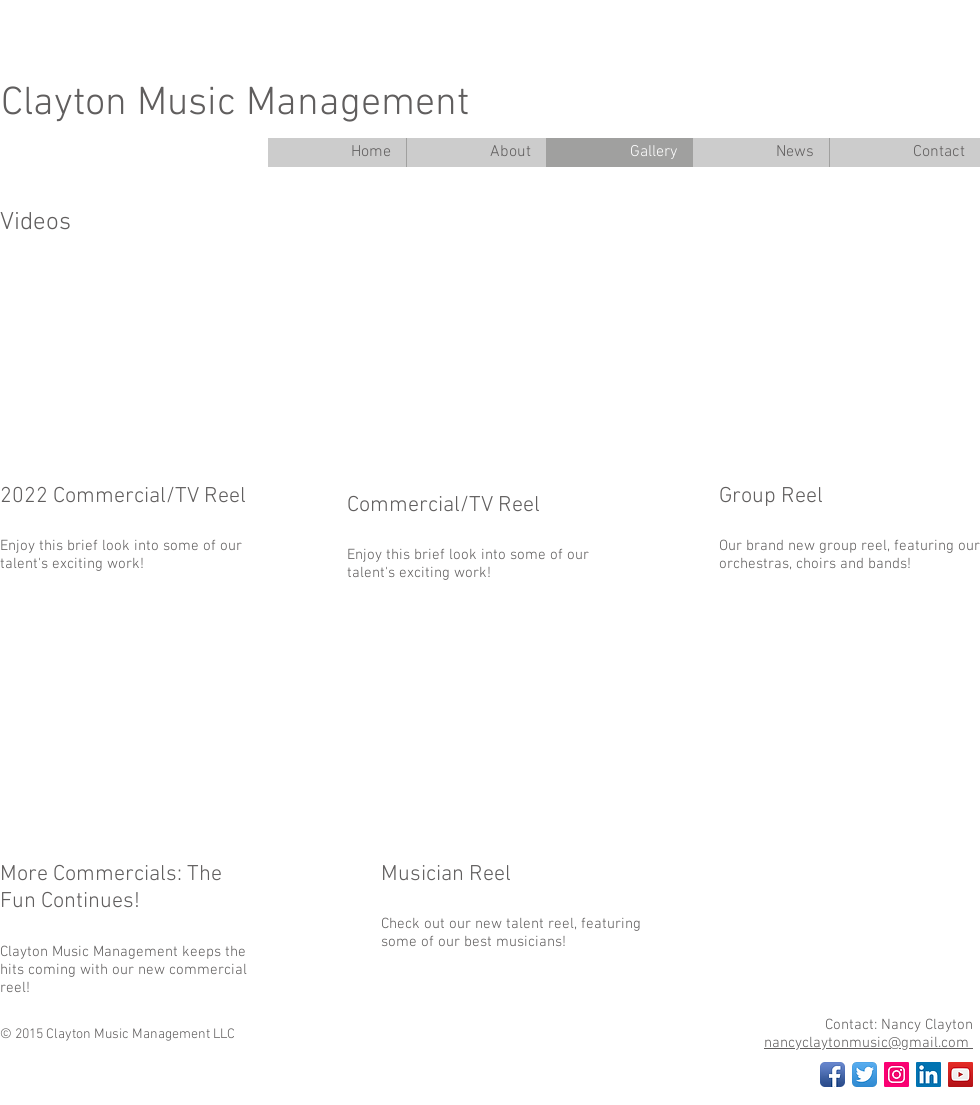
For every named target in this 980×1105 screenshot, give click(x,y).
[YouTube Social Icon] (960, 1074)
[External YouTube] (495, 359)
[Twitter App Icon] (864, 1074)
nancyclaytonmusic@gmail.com (868, 1043)
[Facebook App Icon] (832, 1074)
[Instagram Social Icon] (896, 1074)
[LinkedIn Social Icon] (928, 1074)
